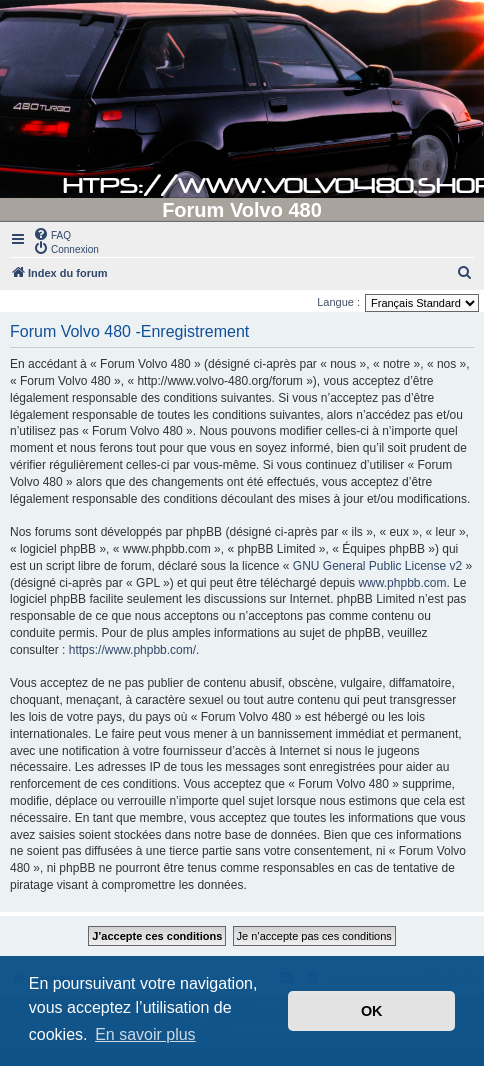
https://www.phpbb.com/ (132, 650)
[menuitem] (52, 234)
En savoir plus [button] (145, 1034)
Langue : (338, 302)
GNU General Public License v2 (377, 566)
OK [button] (372, 1011)
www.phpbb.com (402, 583)
